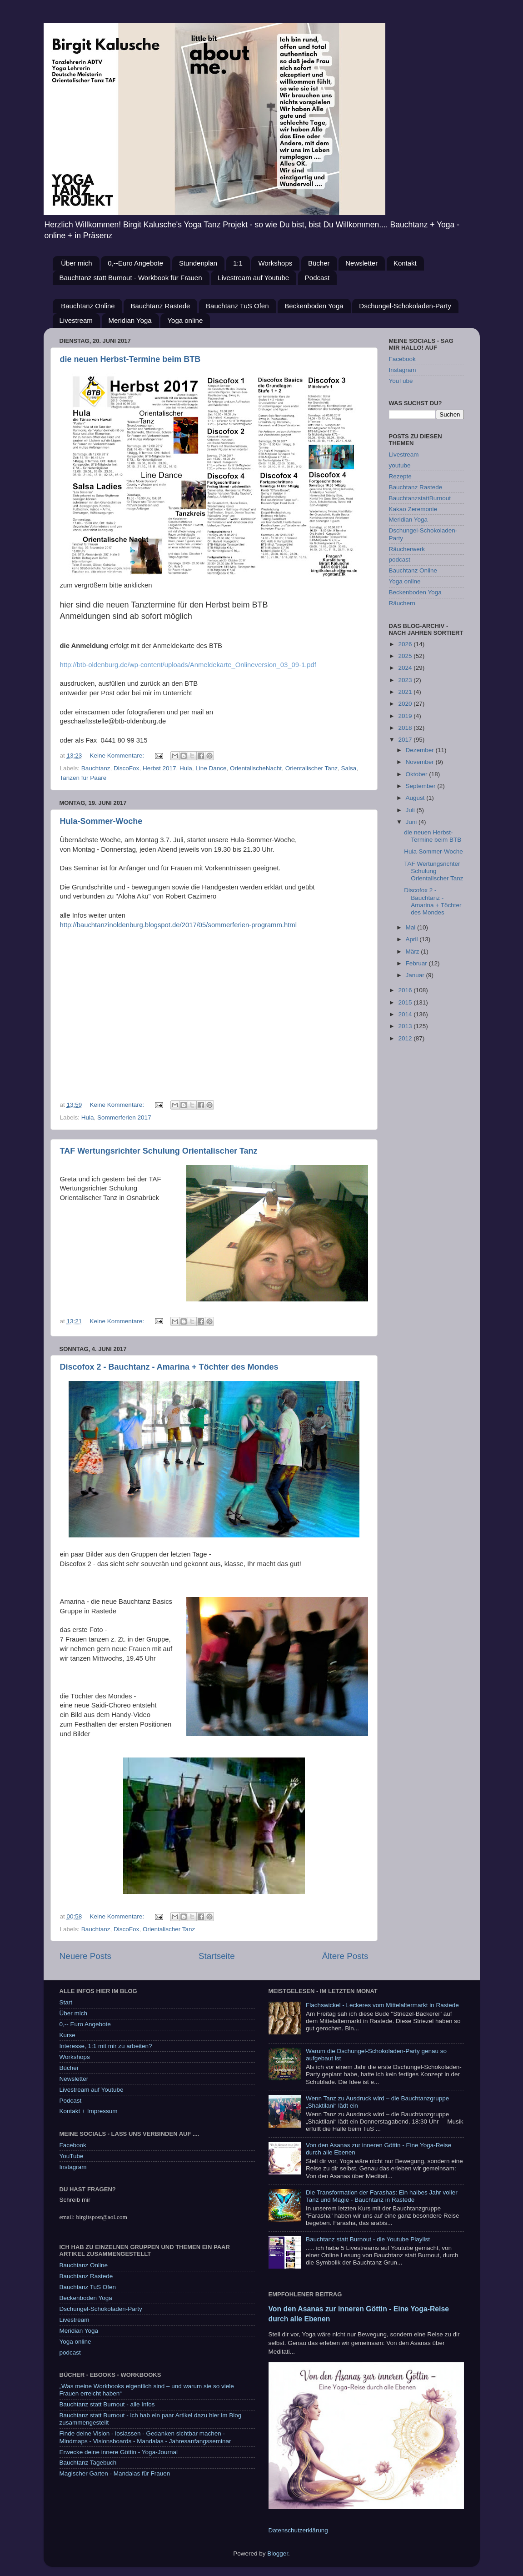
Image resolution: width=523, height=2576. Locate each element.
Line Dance (210, 768)
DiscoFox (126, 768)
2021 (405, 691)
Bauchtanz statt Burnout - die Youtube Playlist (368, 2239)
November (421, 761)
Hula (185, 768)
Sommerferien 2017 (124, 1117)
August (416, 797)
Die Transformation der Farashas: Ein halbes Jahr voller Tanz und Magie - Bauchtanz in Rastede (382, 2196)
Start (66, 2002)
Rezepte (400, 476)
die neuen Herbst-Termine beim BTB (130, 359)
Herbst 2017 (159, 768)
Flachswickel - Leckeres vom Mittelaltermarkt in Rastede (382, 2005)
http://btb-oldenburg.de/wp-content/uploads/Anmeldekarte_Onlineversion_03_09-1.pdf (188, 664)
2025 (405, 656)
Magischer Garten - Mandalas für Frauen (115, 2473)
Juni (412, 821)
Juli (411, 810)
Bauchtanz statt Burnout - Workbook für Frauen (131, 277)
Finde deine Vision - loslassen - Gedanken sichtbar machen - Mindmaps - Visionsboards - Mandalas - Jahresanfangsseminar (145, 2437)
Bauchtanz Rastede (160, 306)
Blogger (277, 2553)
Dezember (421, 750)
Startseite (217, 1956)
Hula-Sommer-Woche (101, 821)
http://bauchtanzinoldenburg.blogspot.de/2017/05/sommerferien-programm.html (178, 925)
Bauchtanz (95, 768)
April (413, 939)
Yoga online (185, 320)
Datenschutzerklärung (298, 2530)
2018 (405, 727)
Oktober (417, 774)
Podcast (317, 277)
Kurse (67, 2035)
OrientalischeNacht (256, 768)
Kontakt (405, 263)
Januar (416, 975)
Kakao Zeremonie (413, 509)
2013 (405, 1026)
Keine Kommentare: (118, 755)
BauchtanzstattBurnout (420, 498)
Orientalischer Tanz (311, 768)
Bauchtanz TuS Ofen (237, 306)
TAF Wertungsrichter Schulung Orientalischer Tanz (159, 1150)
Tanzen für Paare (83, 777)
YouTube (401, 380)
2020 (405, 703)
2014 (405, 1014)
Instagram (402, 370)
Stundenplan (198, 263)
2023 (405, 680)
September (422, 786)
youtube (400, 465)
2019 (405, 716)
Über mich (76, 263)
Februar (417, 963)
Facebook (402, 359)
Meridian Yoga (130, 320)
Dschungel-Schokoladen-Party (405, 306)
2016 (405, 990)
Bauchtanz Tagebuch (88, 2462)
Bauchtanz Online (88, 306)
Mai (412, 927)
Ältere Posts (345, 1956)
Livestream (76, 320)
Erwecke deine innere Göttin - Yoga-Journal (119, 2452)
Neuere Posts (85, 1956)
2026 (405, 644)
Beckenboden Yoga (313, 306)
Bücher (319, 263)
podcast (399, 559)
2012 (405, 1038)
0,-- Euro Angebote (85, 2024)
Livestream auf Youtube (253, 277)
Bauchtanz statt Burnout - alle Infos (107, 2404)
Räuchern (402, 603)
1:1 (238, 263)
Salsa (348, 768)
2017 (405, 739)
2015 (405, 1002)
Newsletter (361, 263)
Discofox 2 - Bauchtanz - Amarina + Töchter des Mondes (169, 1366)
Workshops (275, 263)
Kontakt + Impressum (89, 2111)
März (413, 951)
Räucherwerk (407, 549)
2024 (405, 667)
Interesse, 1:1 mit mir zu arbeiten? (106, 2046)
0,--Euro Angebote (135, 263)
